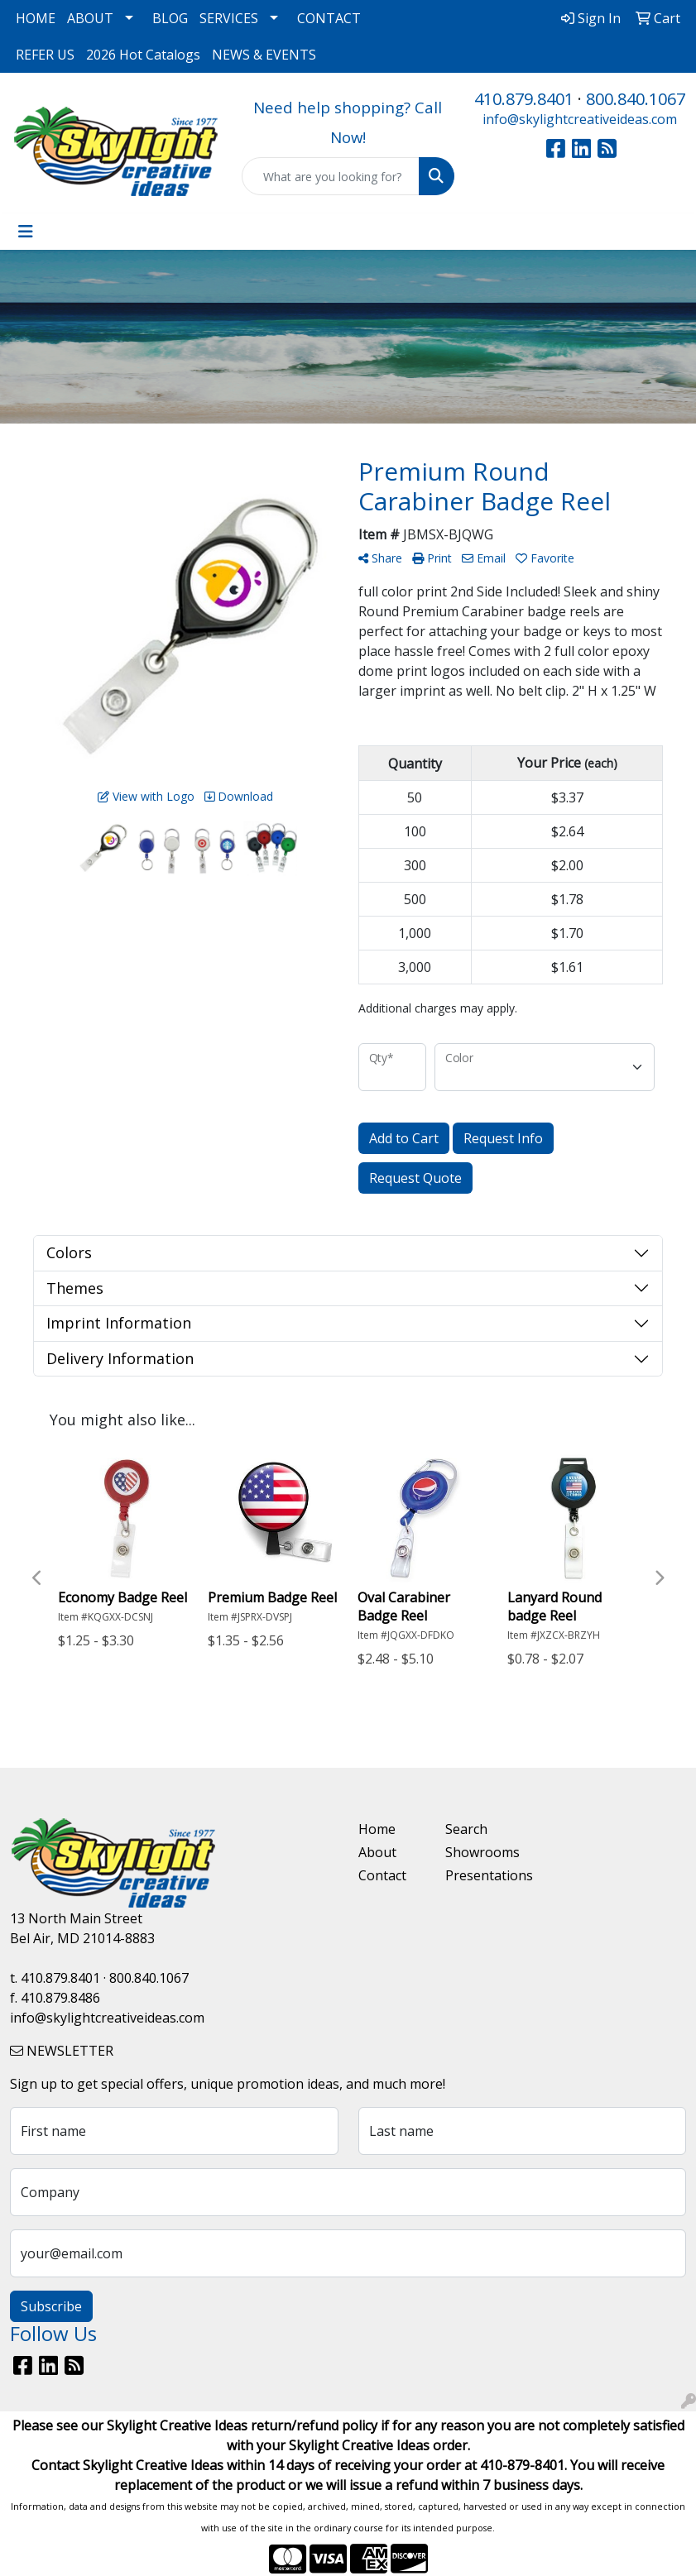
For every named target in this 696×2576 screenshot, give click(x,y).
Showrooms (478, 1852)
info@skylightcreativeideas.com (579, 119)
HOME (35, 18)
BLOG (170, 18)
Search (466, 1829)
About (377, 1852)
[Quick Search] (330, 176)
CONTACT (329, 18)
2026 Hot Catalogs (143, 54)
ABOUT (90, 18)
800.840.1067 (635, 99)
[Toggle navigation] (25, 231)
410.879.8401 (524, 99)
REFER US (45, 54)
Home (377, 1829)
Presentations (478, 1875)
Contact (382, 1875)
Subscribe (51, 2306)
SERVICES (228, 18)
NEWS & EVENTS (264, 54)
